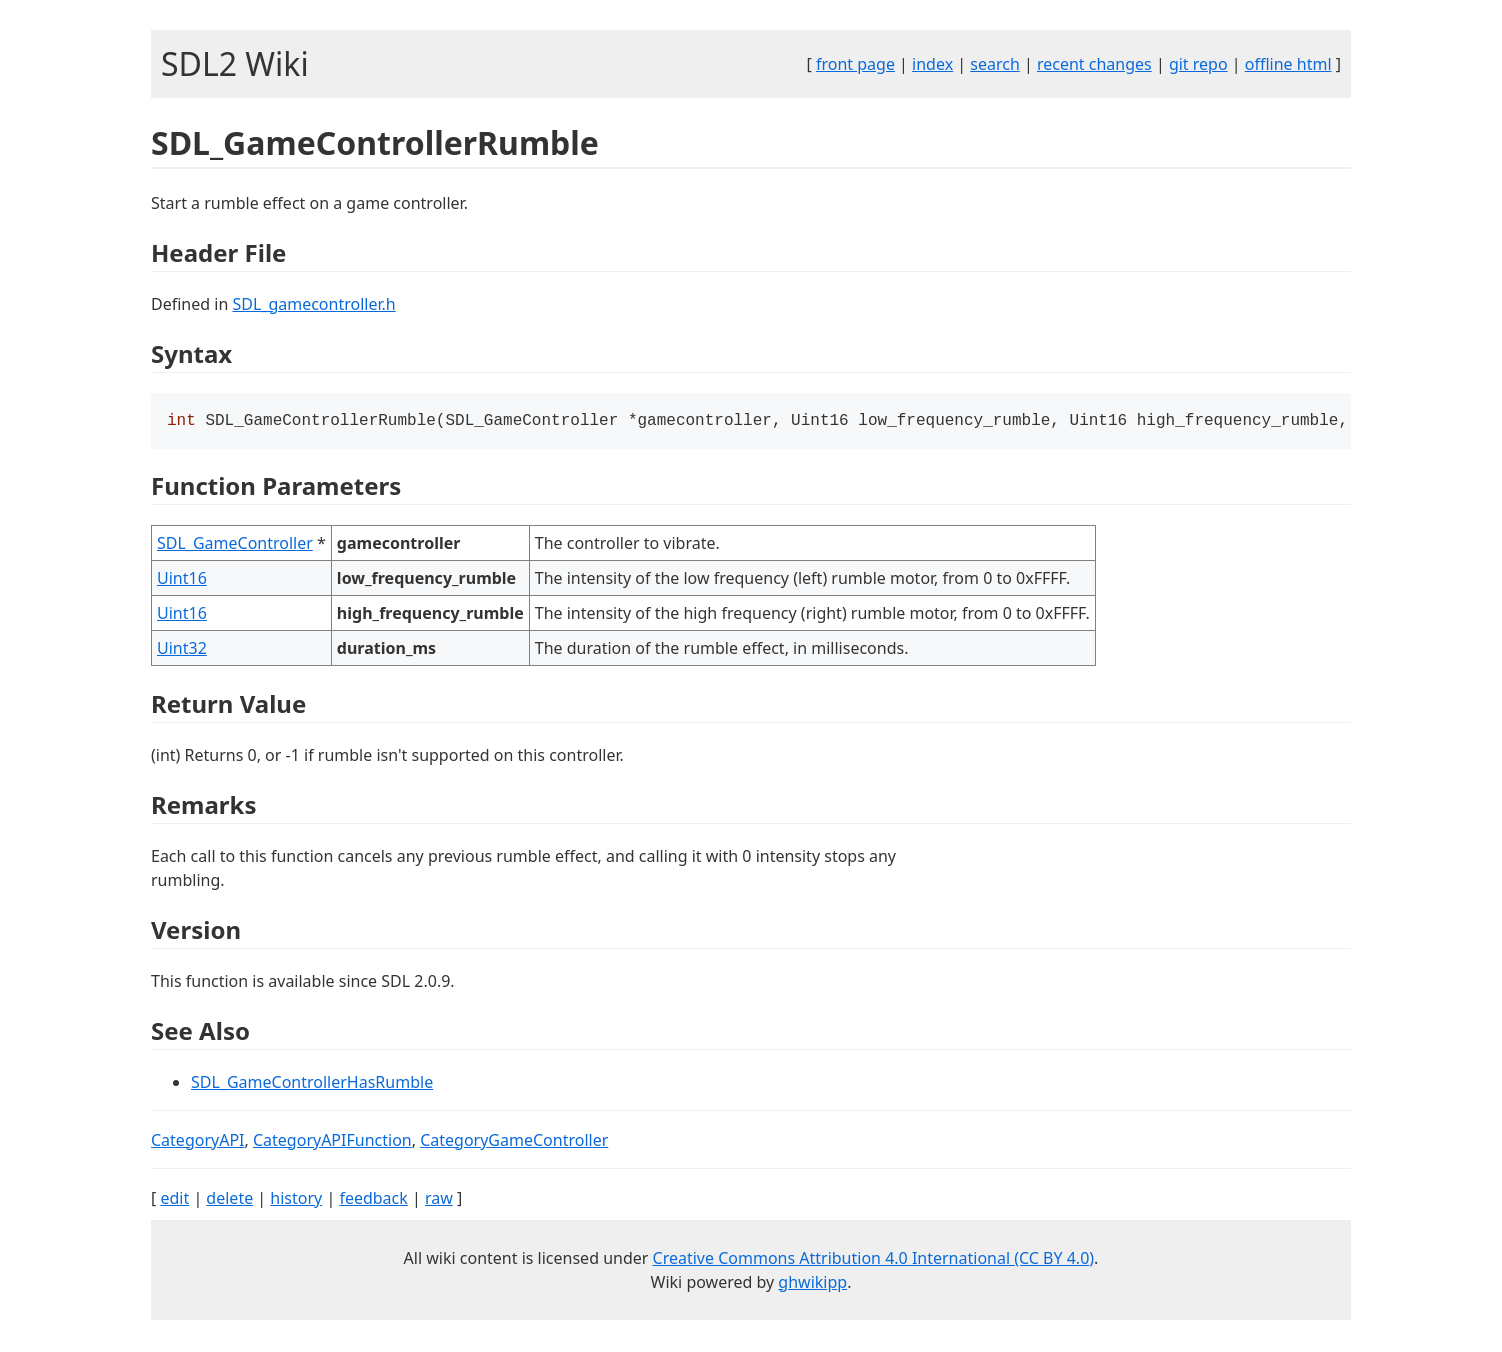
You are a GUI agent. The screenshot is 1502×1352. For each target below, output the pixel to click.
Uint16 (182, 580)
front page (855, 64)
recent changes (1094, 64)
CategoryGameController (514, 1142)
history (296, 1200)
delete (229, 1200)
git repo (1198, 64)
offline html (1288, 64)
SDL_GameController (235, 545)
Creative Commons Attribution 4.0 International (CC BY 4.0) (874, 1260)
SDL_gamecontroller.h (313, 304)
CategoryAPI (198, 1142)
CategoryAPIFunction (332, 1142)
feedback (373, 1200)
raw (439, 1200)
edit (174, 1200)
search (995, 64)
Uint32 (182, 650)
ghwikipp (812, 1284)
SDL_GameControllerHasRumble (312, 1084)
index (932, 64)
